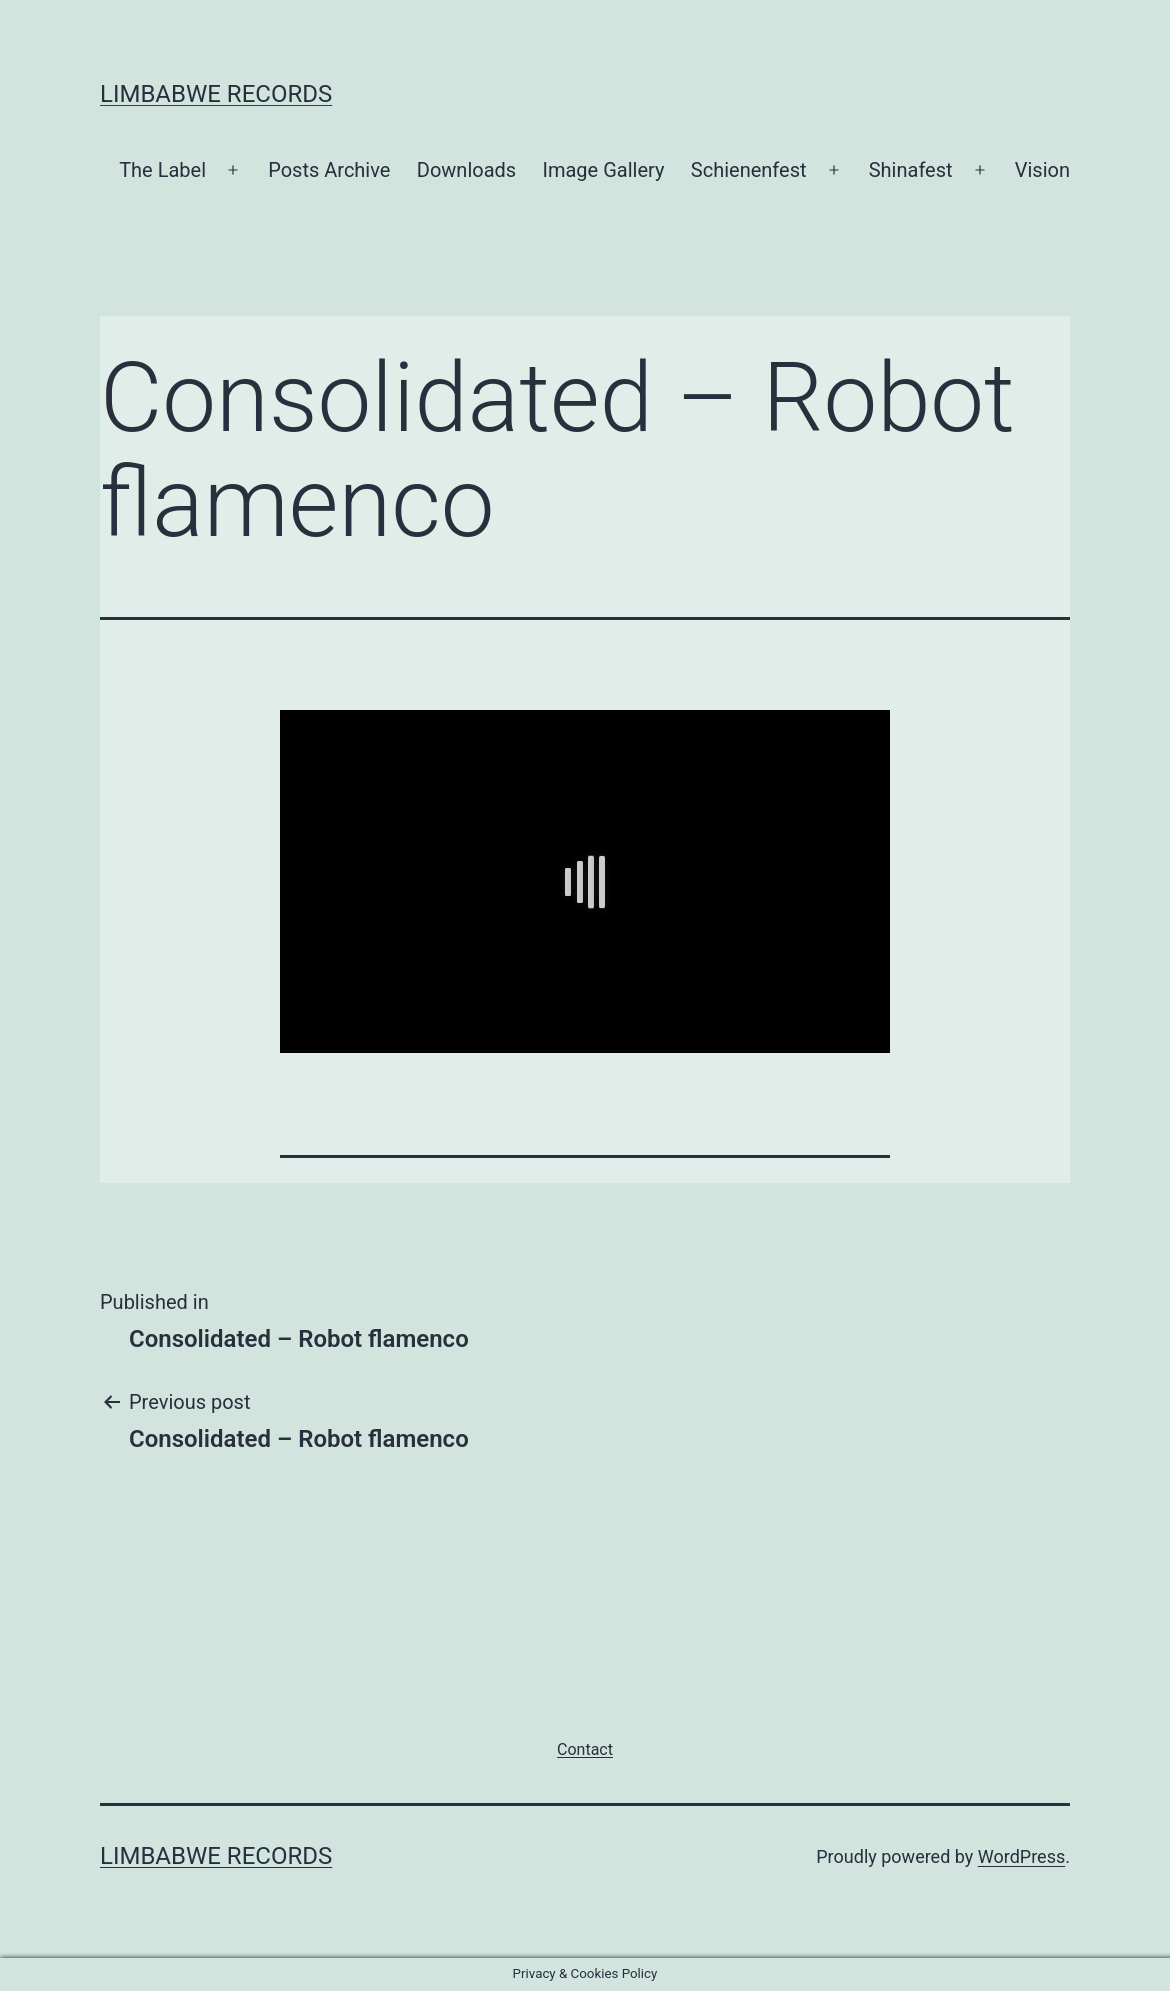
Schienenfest (749, 170)
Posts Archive (329, 170)
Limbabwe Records (216, 94)
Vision (1042, 170)
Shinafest (911, 170)
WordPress (1021, 1856)
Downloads (466, 170)
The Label (162, 170)
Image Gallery (604, 170)
